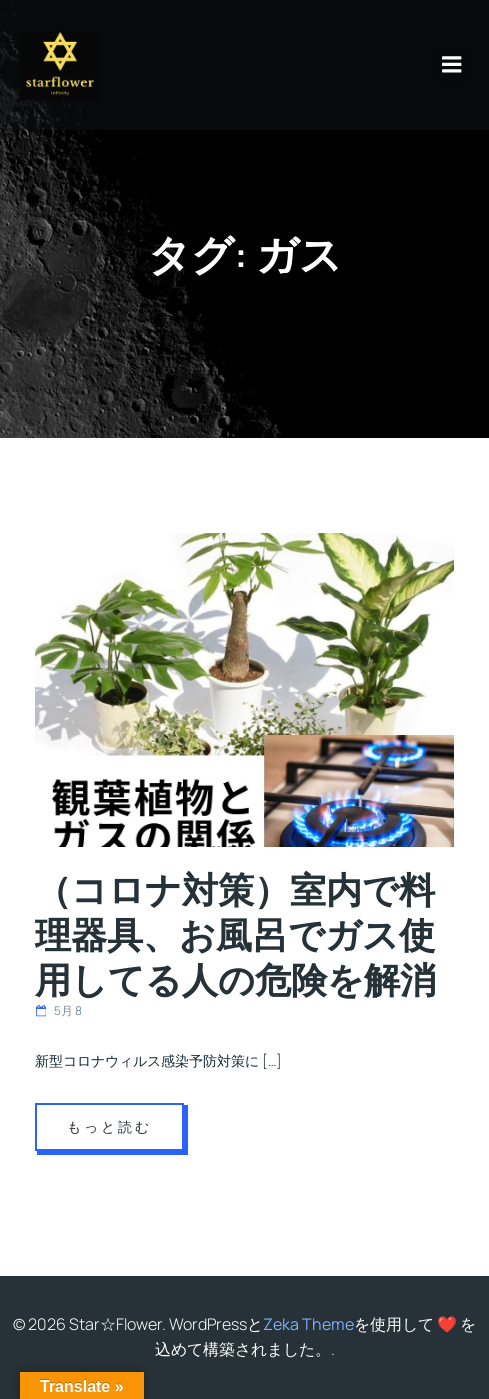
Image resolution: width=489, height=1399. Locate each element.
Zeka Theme (308, 1324)
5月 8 (58, 1010)
